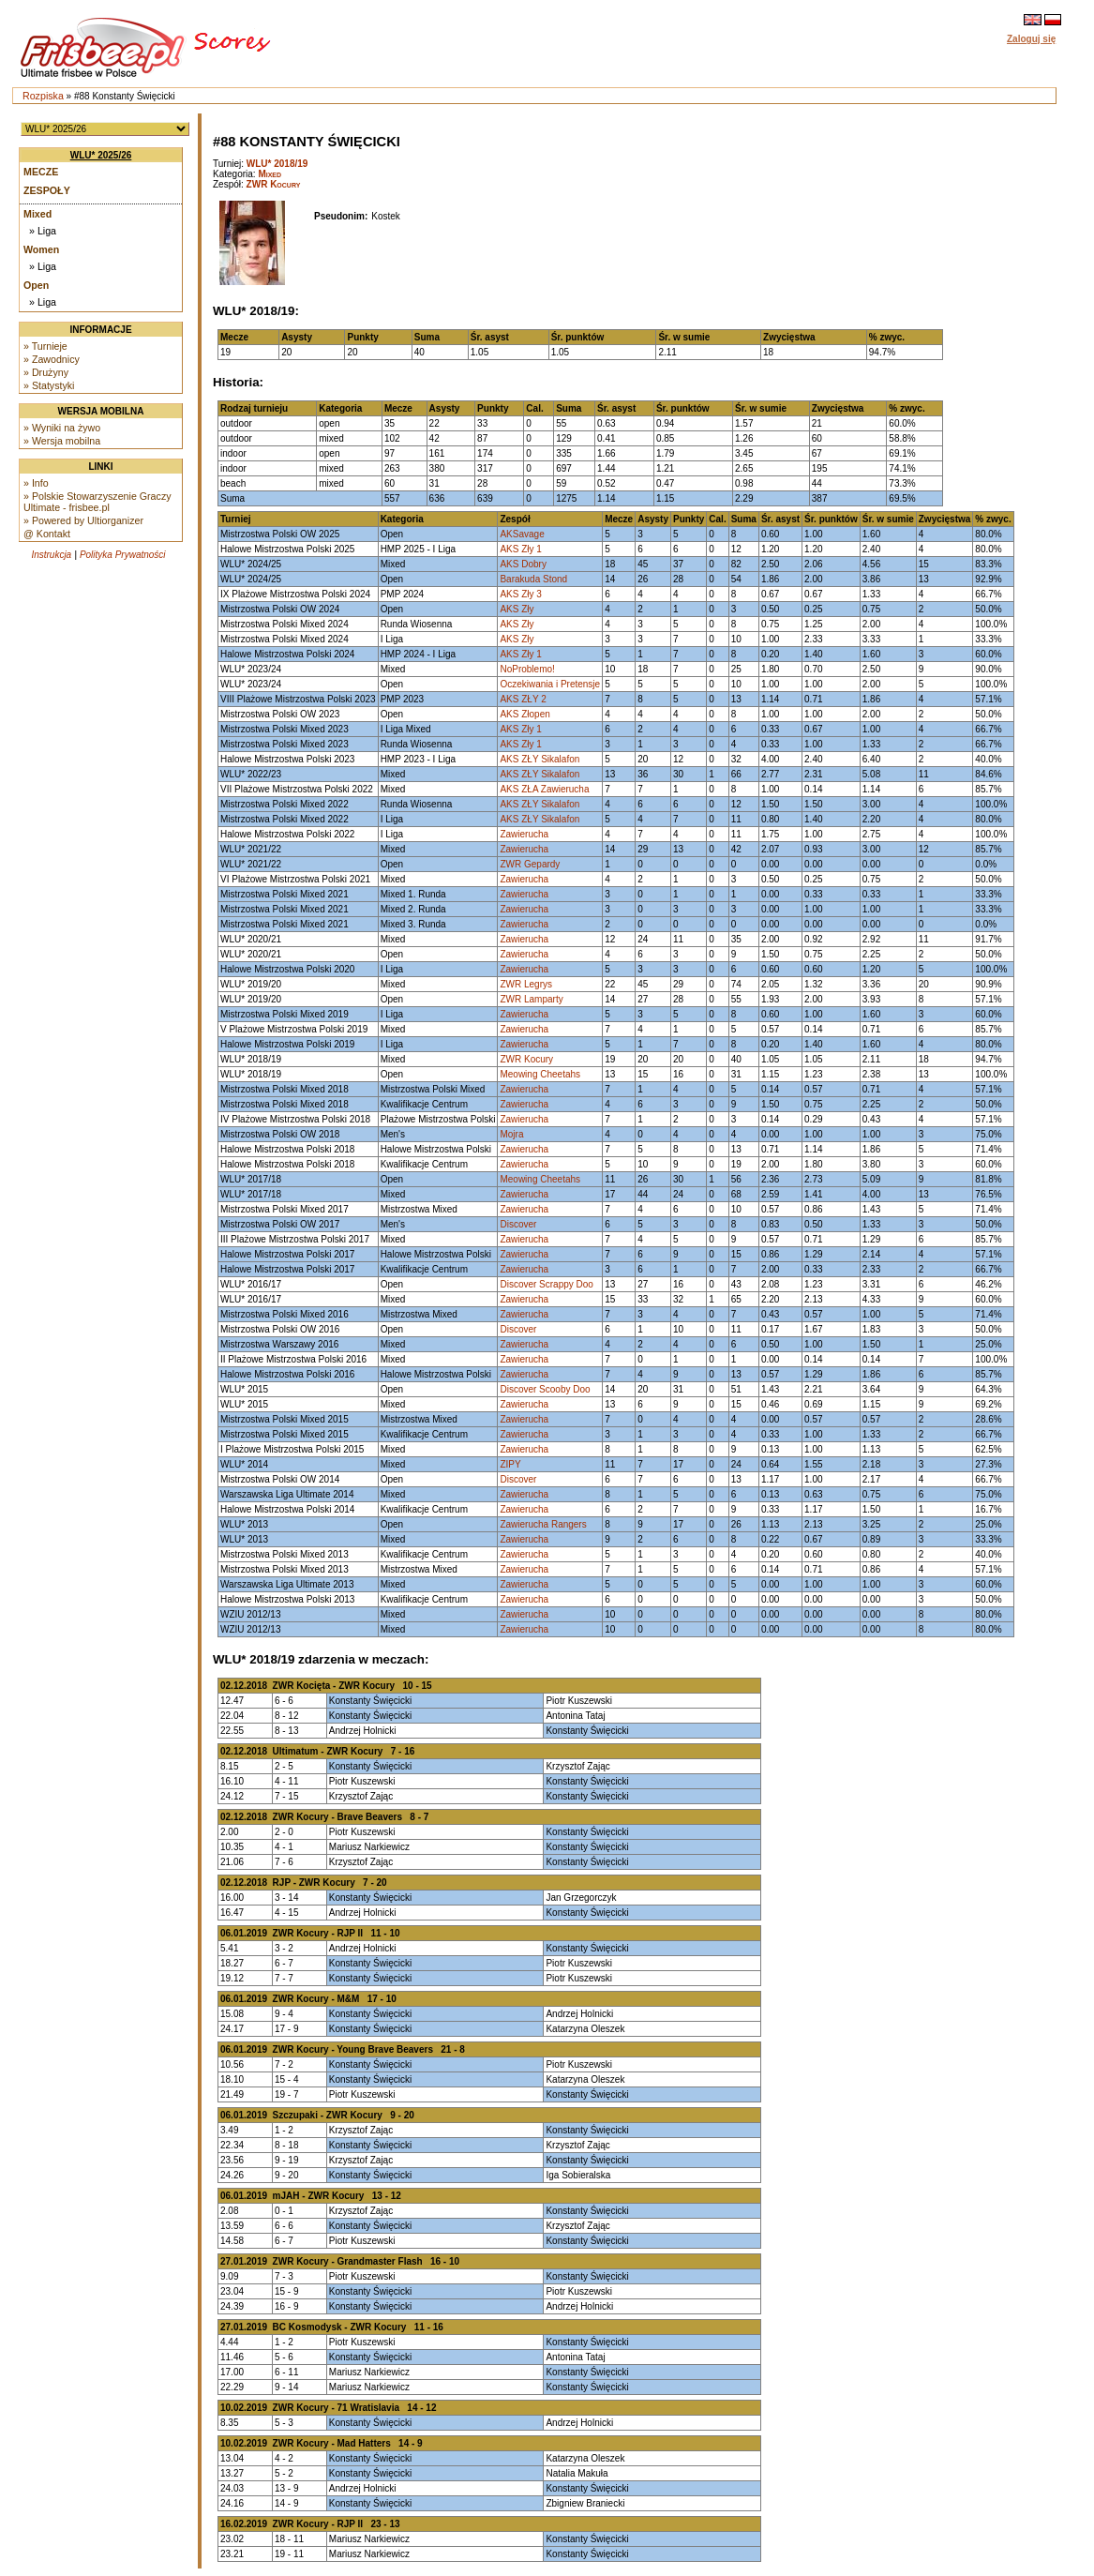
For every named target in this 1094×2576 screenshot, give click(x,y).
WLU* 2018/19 (277, 163)
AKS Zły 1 (520, 549)
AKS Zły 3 (520, 594)
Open (36, 285)
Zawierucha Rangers (543, 1524)
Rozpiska (43, 95)
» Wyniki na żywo (61, 427)
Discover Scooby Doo (545, 1389)
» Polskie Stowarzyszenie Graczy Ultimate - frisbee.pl (97, 501)
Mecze (40, 171)
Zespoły (46, 190)
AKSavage (522, 534)
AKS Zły (516, 609)
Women (41, 249)
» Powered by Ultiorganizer (83, 520)
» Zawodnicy (51, 359)
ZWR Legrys (526, 984)
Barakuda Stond (533, 579)
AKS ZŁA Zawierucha (544, 789)
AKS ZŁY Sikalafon (539, 759)
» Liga (42, 230)
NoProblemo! (527, 669)
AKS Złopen (524, 714)
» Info (36, 483)
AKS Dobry (523, 564)
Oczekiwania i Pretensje (550, 684)
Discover (518, 1224)
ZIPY (510, 1464)
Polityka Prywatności (123, 555)
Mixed (37, 213)
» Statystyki (48, 385)
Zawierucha (524, 834)
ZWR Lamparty (531, 999)
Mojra (511, 1134)
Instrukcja (51, 555)
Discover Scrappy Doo (546, 1284)
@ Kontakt (46, 533)
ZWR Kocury (274, 184)
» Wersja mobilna (61, 440)
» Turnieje (45, 346)
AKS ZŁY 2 (523, 699)
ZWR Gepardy (530, 864)
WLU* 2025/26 (101, 155)
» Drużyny (45, 372)
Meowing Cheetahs (540, 1074)
